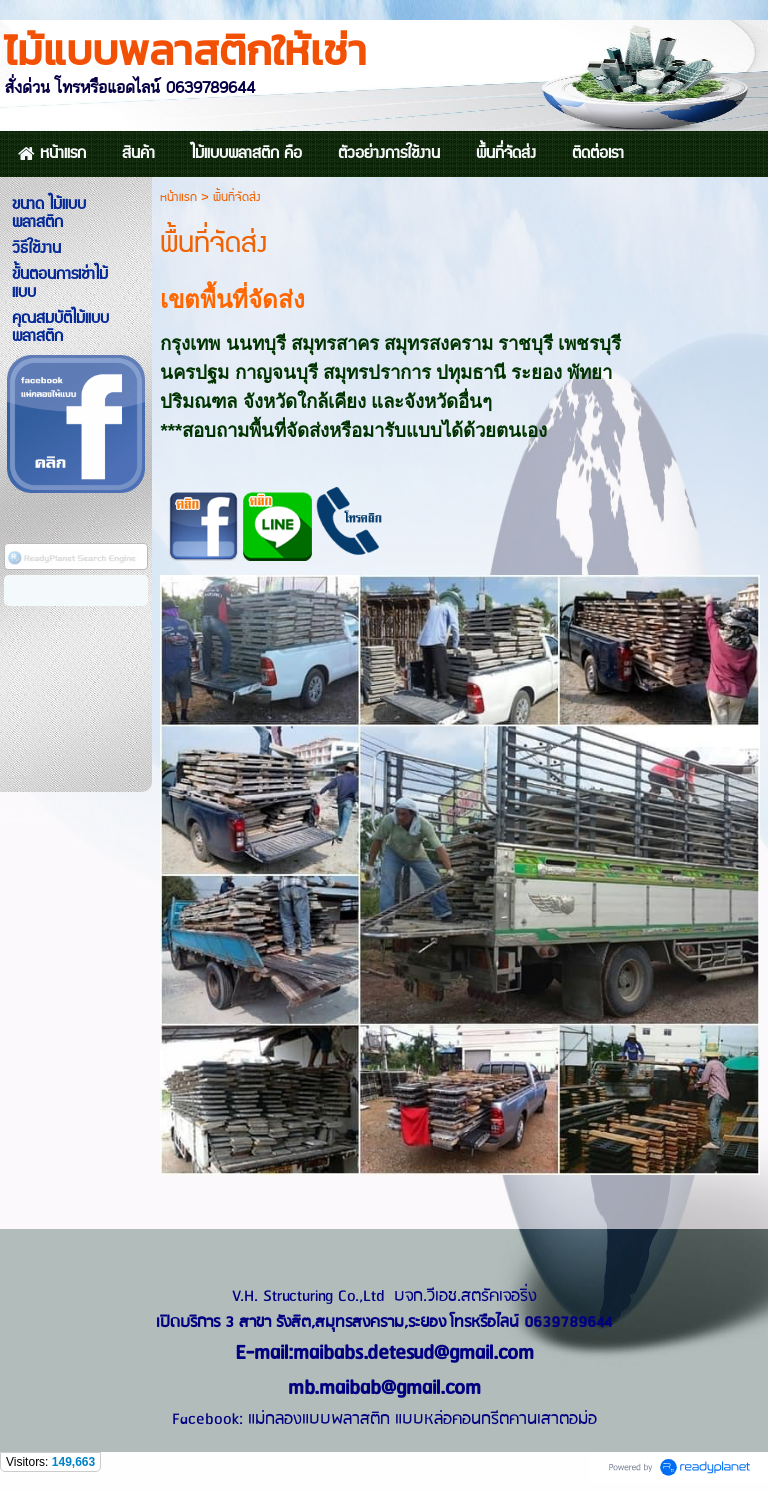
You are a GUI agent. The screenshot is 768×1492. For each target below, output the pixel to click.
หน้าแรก (178, 197)
